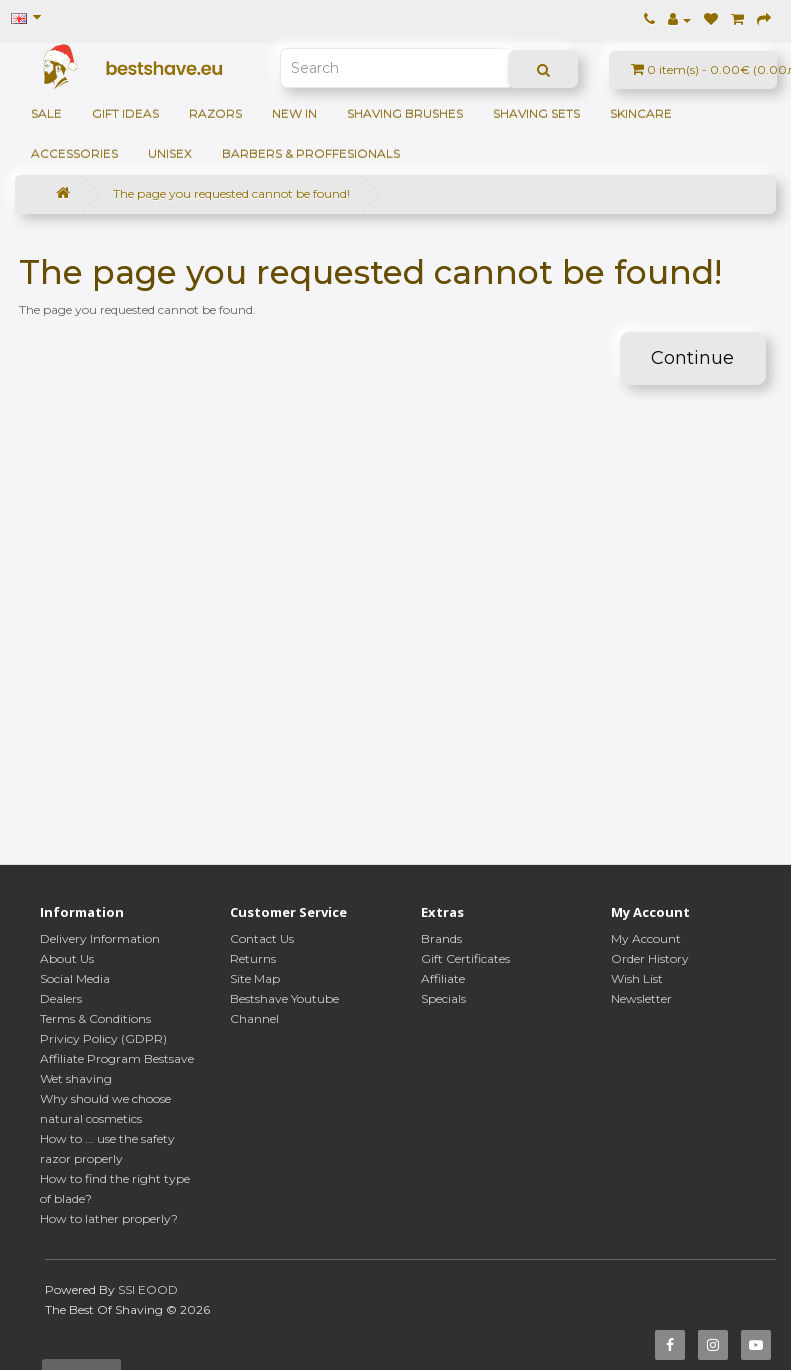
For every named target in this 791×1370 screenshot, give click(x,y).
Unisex (170, 153)
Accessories (74, 153)
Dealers (61, 998)
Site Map (255, 978)
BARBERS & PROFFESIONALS (311, 153)
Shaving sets (536, 113)
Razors (215, 113)
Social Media (75, 978)
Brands (441, 938)
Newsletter (641, 998)
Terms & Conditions (95, 1018)
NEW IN (294, 113)
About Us (67, 958)
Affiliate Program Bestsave (117, 1058)
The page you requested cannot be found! (231, 193)
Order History (650, 958)
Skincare (641, 113)
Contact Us (262, 938)
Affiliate (443, 978)
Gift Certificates (465, 958)
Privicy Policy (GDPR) (103, 1038)
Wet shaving (76, 1078)
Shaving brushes (405, 113)
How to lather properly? (109, 1218)
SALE (46, 113)
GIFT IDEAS (125, 113)
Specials (443, 998)
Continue (692, 358)
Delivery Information (100, 938)
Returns (253, 958)
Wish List (637, 978)
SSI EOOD (148, 1289)
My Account (646, 938)
